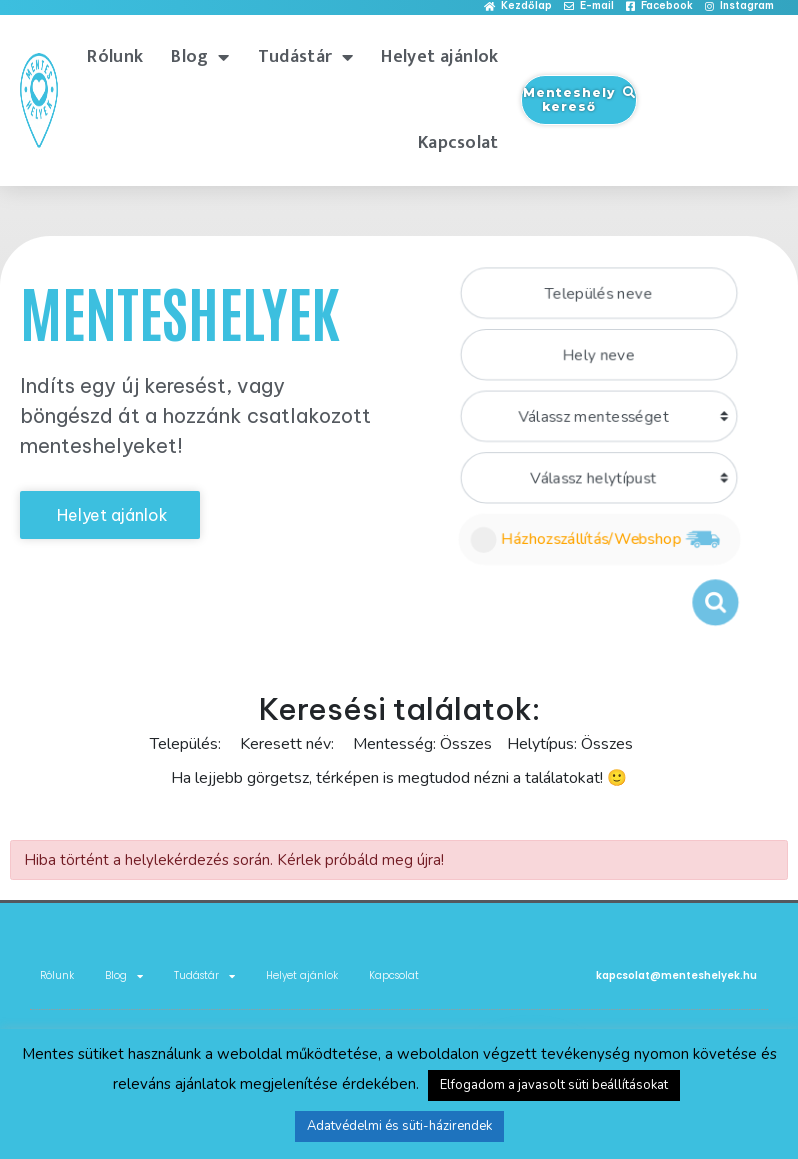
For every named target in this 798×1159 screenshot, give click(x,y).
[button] (518, 6)
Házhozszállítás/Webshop (597, 541)
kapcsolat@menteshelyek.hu (676, 975)
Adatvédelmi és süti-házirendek (399, 1126)
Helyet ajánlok (439, 57)
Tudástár (306, 57)
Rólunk (115, 57)
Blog (200, 57)
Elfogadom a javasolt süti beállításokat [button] (554, 1085)
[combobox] (598, 289)
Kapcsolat (458, 143)
